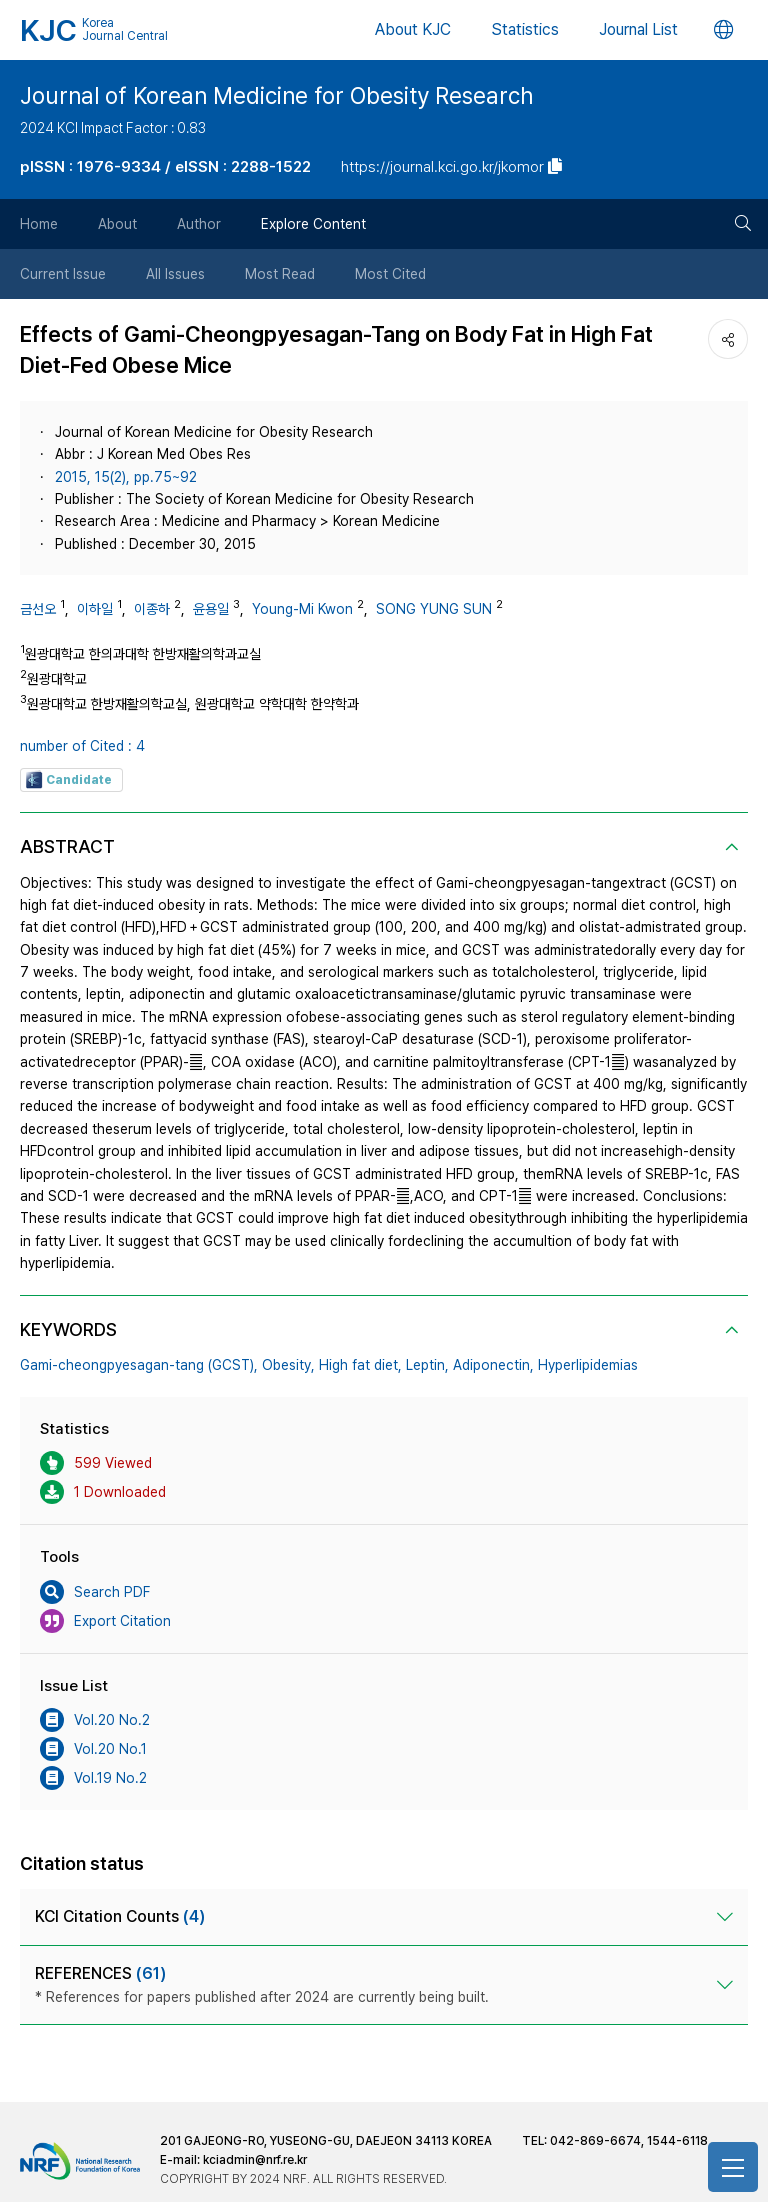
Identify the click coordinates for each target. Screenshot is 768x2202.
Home (39, 224)
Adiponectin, (493, 1365)
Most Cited (390, 274)
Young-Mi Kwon (302, 609)
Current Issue (63, 274)
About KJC (413, 29)
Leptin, (427, 1365)
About (117, 224)
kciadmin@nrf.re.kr (255, 2160)
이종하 (152, 609)
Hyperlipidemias (588, 1365)
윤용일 (211, 609)
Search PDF (95, 1592)
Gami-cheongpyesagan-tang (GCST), (139, 1365)
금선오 (38, 609)
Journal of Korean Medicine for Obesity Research (276, 96)
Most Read (280, 274)
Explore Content (313, 224)
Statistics (525, 29)
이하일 (95, 609)
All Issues (175, 274)
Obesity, (288, 1365)
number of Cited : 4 (82, 746)
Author (199, 224)
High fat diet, (360, 1365)
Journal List (638, 29)
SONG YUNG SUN (434, 609)
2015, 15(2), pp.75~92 (126, 477)
